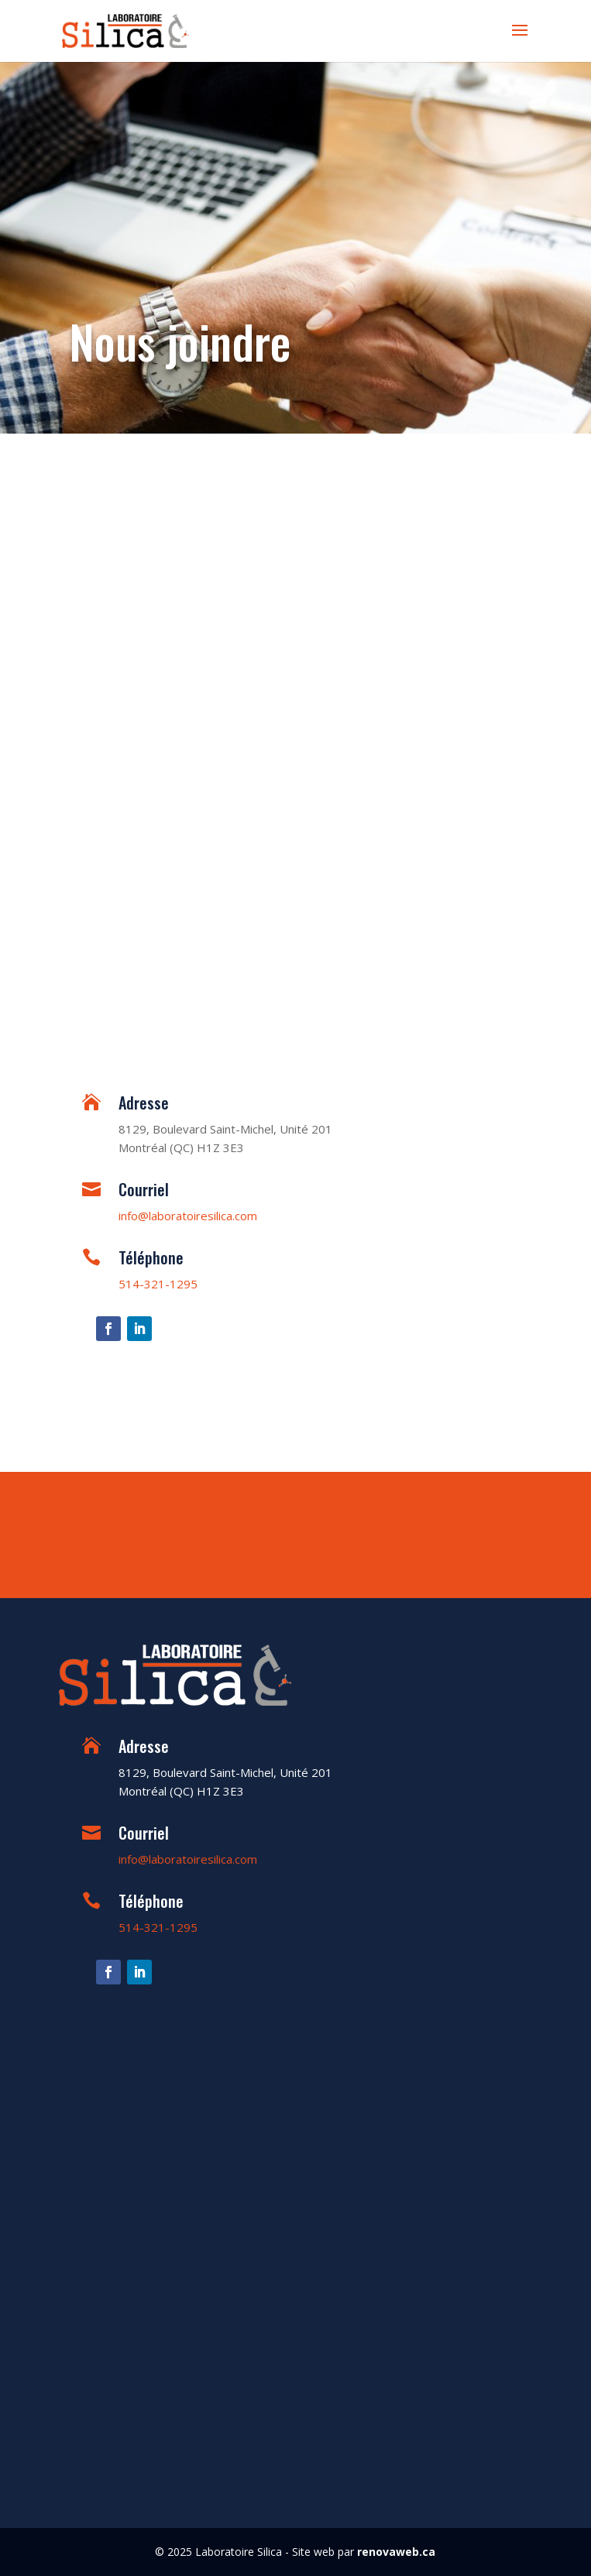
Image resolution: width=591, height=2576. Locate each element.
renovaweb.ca (396, 2551)
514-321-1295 (158, 1283)
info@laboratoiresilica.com (188, 1215)
